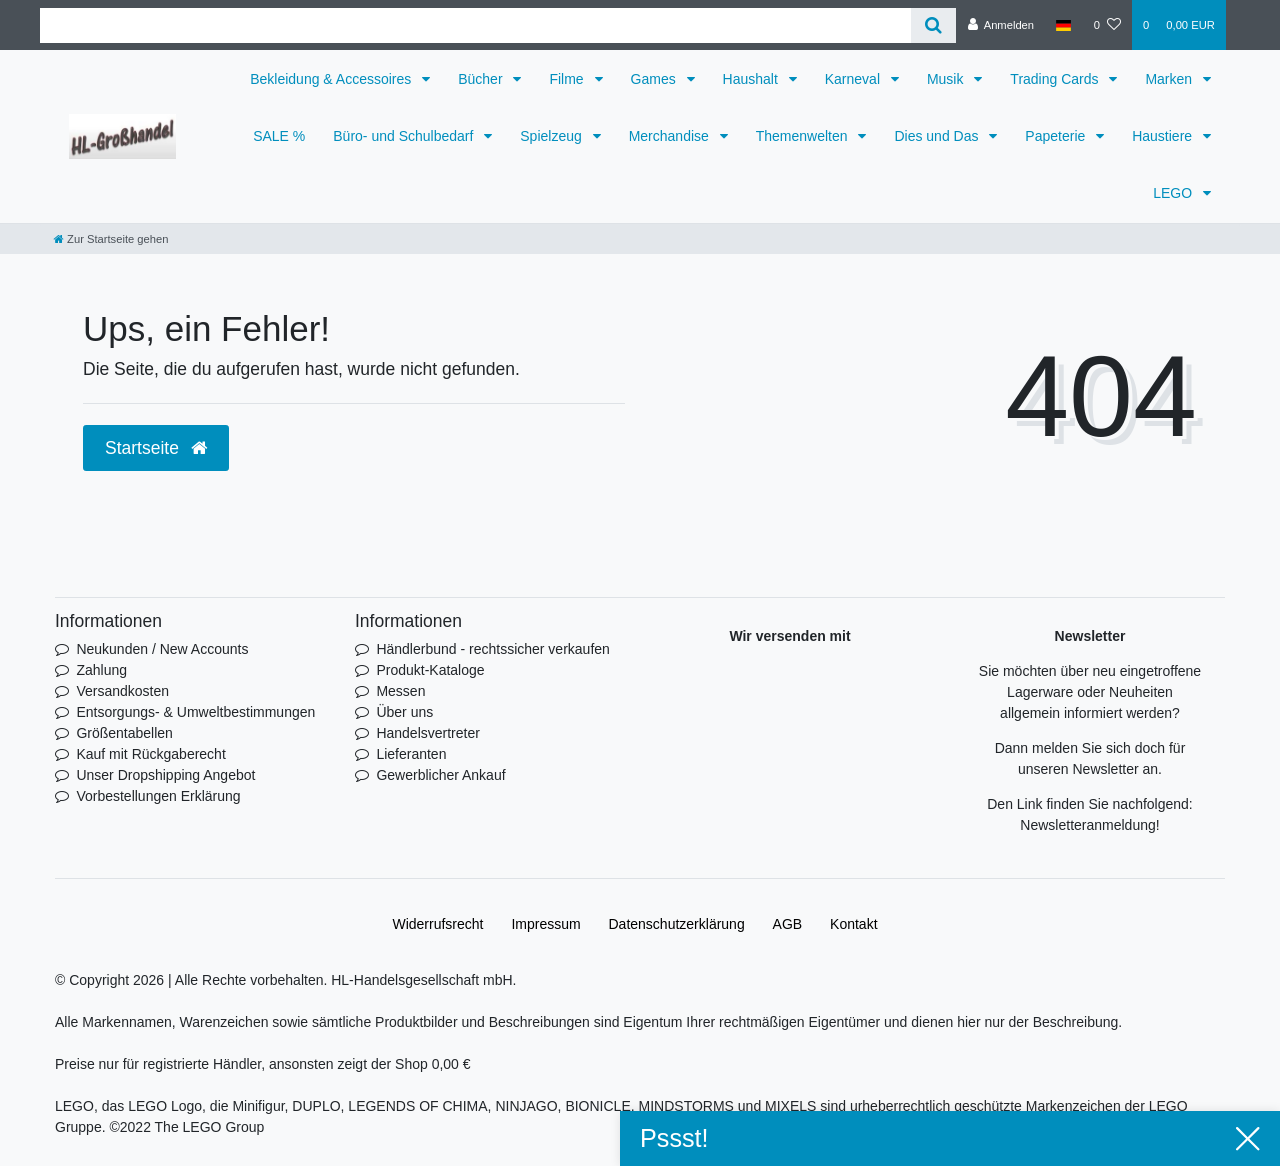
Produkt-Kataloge (430, 670)
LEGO (1174, 193)
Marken (1170, 79)
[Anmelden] (1000, 25)
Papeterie (1057, 136)
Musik (947, 79)
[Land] (1063, 25)
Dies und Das (938, 136)
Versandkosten (122, 691)
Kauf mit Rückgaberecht (150, 754)
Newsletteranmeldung (1087, 825)
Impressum (545, 924)
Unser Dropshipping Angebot (165, 775)
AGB (788, 924)
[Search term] (475, 25)
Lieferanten (411, 754)
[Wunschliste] (1107, 25)
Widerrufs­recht (437, 924)
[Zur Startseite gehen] (111, 239)
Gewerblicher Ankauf (440, 775)
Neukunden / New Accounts (162, 649)
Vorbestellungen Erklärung (158, 796)
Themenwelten (804, 136)
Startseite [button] (156, 448)
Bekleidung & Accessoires (332, 79)
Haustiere (1164, 136)
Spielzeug (552, 136)
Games (655, 79)
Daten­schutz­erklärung (677, 924)
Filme (568, 79)
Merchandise (671, 136)
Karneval (854, 79)
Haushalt (752, 79)
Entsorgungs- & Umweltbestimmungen (195, 712)
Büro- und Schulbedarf (405, 136)
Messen (400, 691)
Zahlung (101, 670)
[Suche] (933, 25)
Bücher (482, 79)
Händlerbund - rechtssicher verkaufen (492, 649)
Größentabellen (124, 733)
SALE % (279, 136)
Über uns (404, 712)
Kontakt (853, 924)
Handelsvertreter (428, 733)
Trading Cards (1056, 79)
